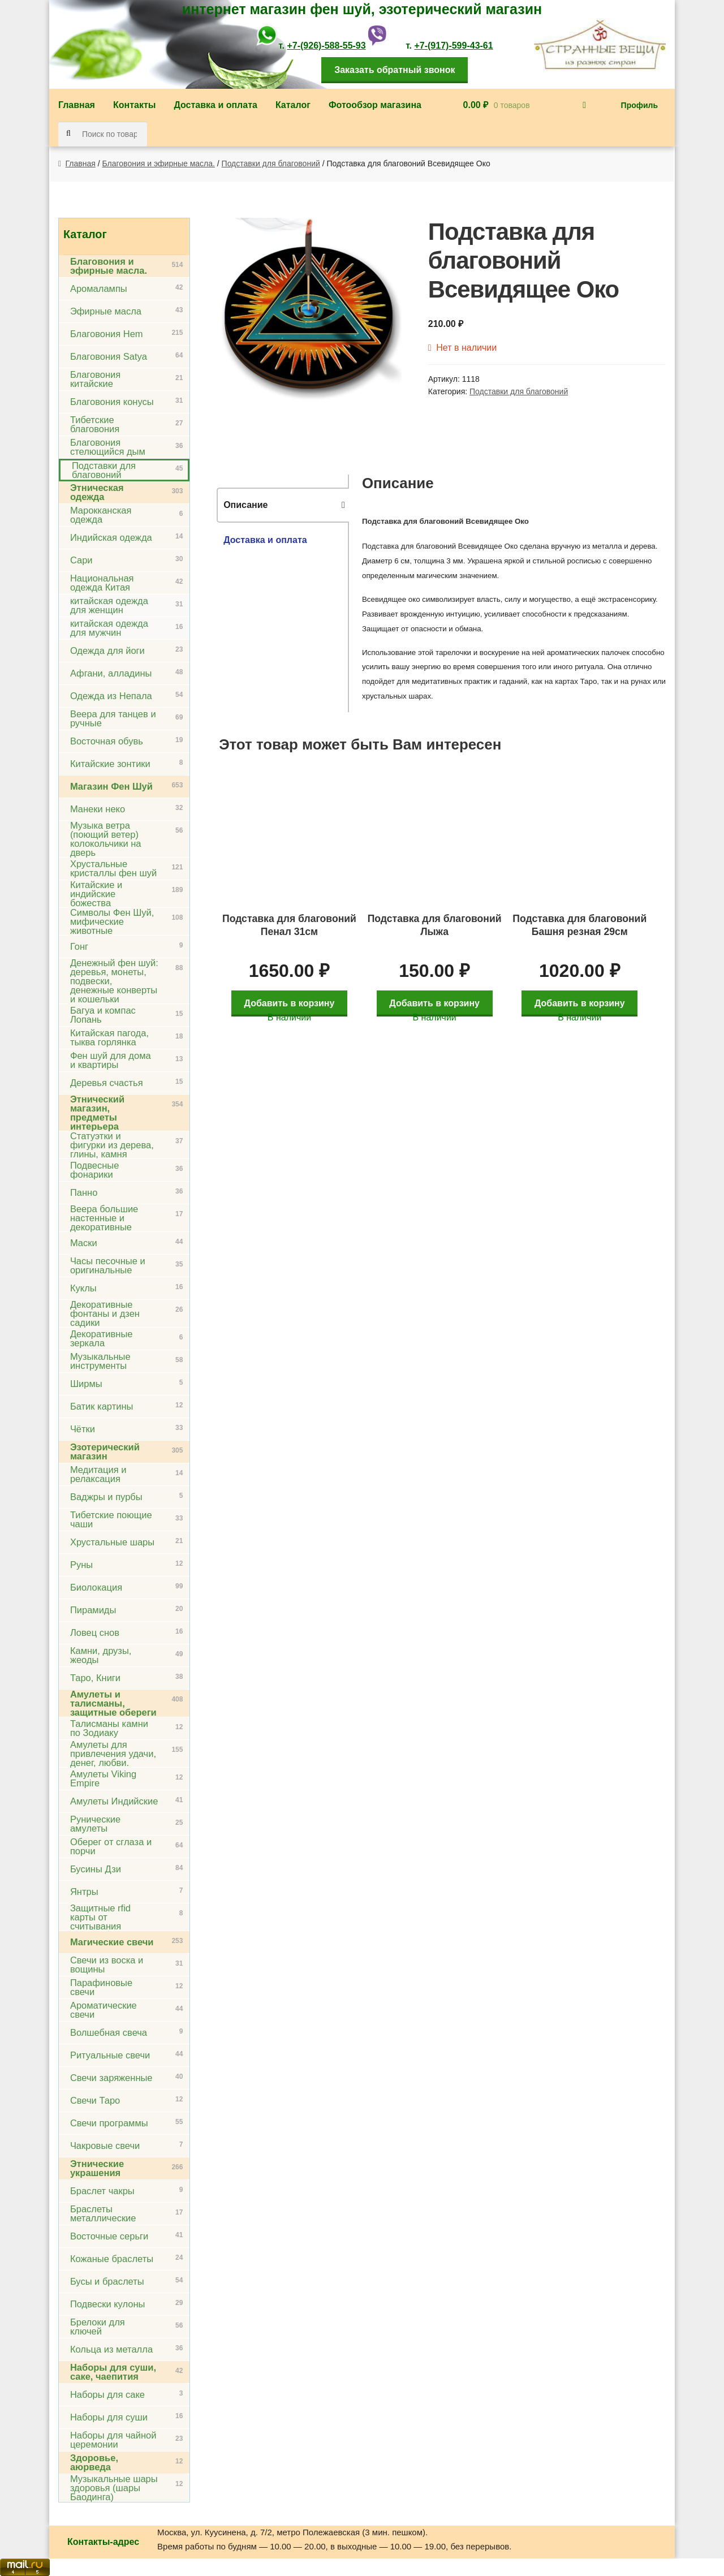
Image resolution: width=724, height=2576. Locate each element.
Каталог (293, 105)
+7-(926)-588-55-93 (326, 45)
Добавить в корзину (291, 996)
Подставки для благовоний (271, 163)
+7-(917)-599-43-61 (453, 45)
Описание (245, 505)
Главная (76, 105)
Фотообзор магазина (375, 105)
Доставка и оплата (215, 105)
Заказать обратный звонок (394, 70)
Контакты (134, 105)
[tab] (283, 505)
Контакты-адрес (103, 2542)
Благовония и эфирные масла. (158, 163)
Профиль (639, 105)
